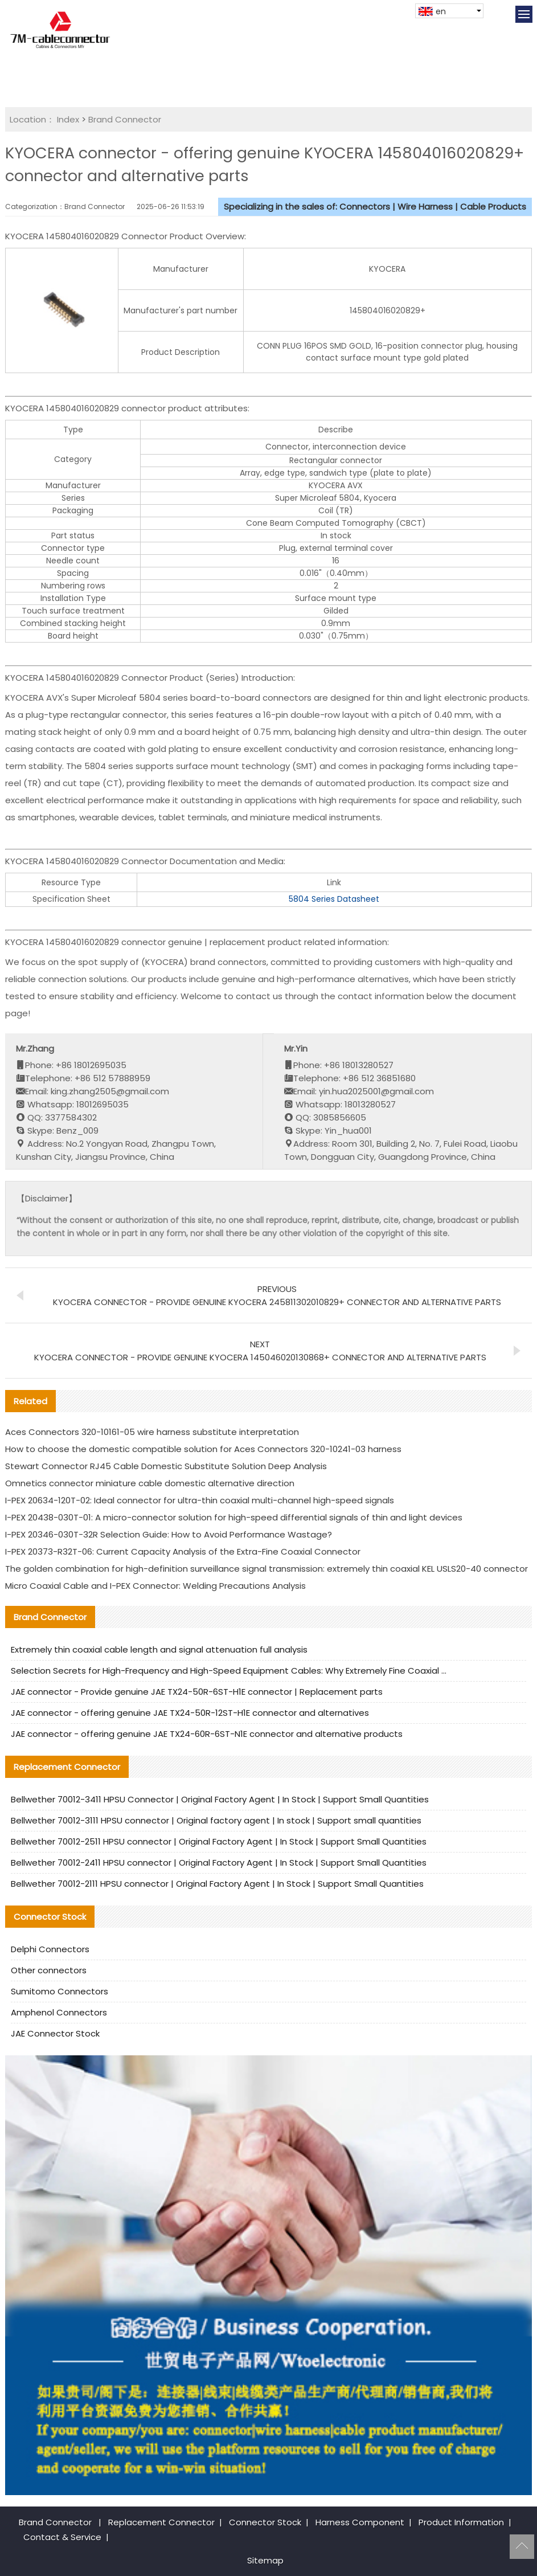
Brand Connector (124, 119)
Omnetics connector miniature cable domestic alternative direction (149, 1483)
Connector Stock (265, 2522)
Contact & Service (62, 2537)
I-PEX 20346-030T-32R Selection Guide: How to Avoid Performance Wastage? (168, 1534)
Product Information (461, 2522)
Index (68, 119)
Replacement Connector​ (161, 2522)
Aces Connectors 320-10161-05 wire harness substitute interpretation (152, 1432)
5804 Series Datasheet (334, 899)
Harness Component (359, 2522)
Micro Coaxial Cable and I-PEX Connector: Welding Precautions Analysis (155, 1586)
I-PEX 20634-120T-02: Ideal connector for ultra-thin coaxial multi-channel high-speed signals (199, 1500)
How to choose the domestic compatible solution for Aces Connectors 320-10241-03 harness (203, 1449)
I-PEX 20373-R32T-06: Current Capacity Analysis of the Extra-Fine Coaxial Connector (182, 1551)
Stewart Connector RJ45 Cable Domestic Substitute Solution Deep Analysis (166, 1466)
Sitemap (265, 2560)
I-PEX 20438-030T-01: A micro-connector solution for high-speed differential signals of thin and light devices (233, 1517)
